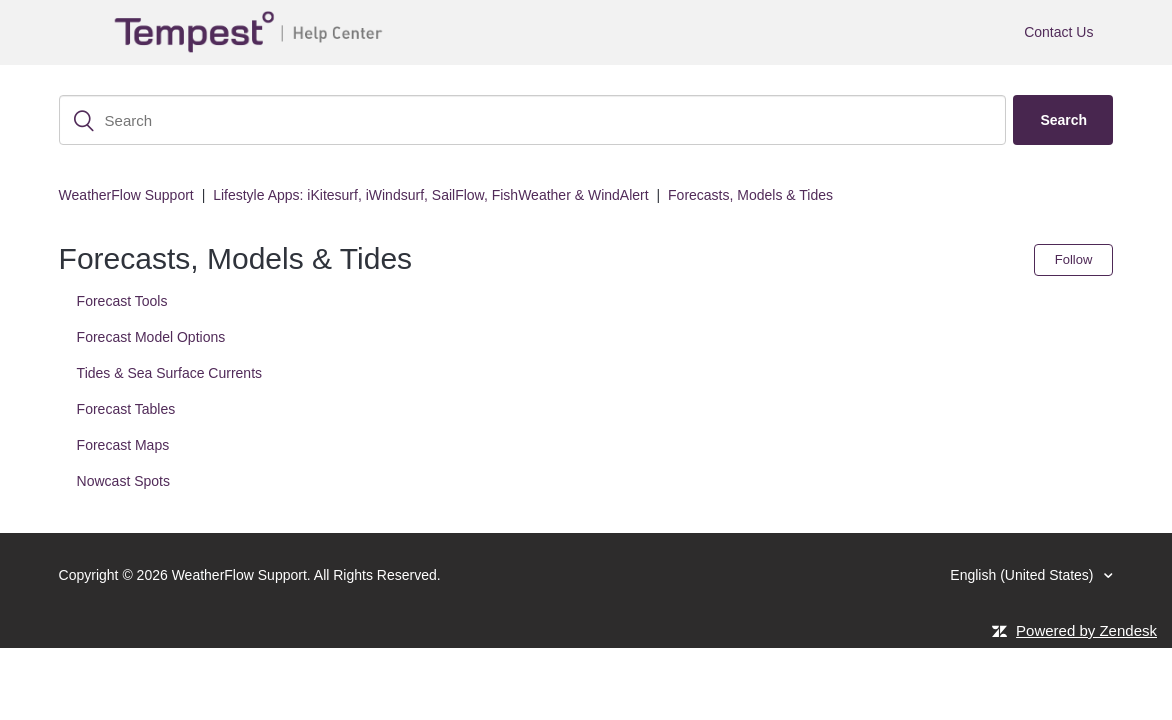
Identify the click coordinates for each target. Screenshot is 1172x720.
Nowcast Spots (123, 481)
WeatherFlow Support (126, 195)
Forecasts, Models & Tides (750, 195)
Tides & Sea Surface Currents (169, 373)
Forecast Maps (123, 445)
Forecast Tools (122, 301)
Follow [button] (1074, 259)
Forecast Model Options (151, 337)
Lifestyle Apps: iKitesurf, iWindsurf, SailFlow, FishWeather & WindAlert (430, 195)
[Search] (533, 120)
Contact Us (1058, 32)
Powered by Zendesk (1086, 630)
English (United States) (1023, 575)
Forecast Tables (126, 409)
